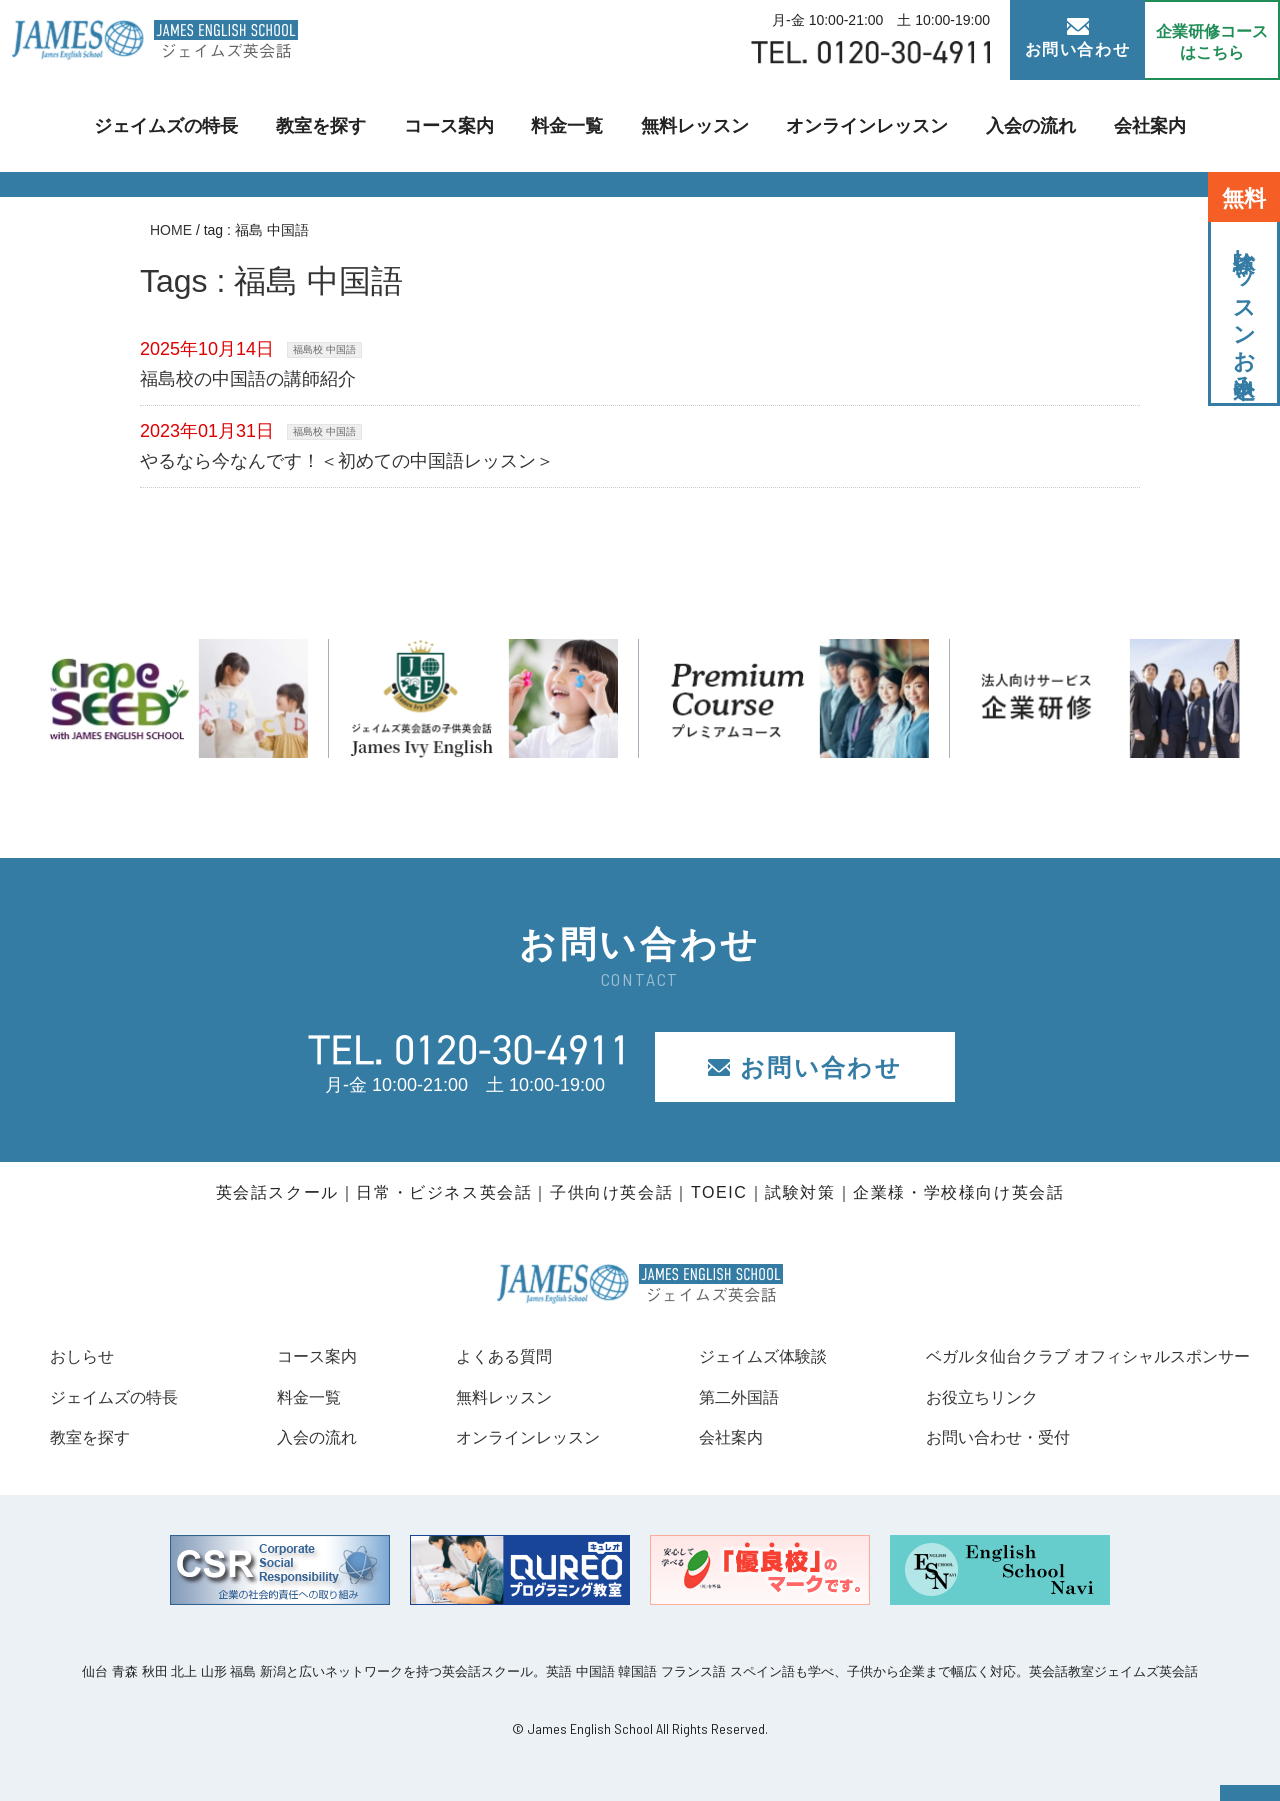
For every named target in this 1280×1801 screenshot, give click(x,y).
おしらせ (86, 1356)
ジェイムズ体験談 (739, 1356)
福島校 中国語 (324, 349)
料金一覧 (573, 125)
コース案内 (464, 125)
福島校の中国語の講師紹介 (248, 379)
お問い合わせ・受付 (966, 1437)
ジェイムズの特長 (204, 125)
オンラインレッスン (848, 125)
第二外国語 (712, 1397)
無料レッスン (691, 125)
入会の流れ (998, 125)
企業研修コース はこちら (1212, 42)
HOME (171, 230)
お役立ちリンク (948, 1397)
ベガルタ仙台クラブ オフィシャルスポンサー (1067, 1356)
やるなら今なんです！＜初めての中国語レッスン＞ (347, 461)
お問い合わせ (1078, 38)
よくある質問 (485, 1356)
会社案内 (1108, 125)
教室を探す (346, 125)
